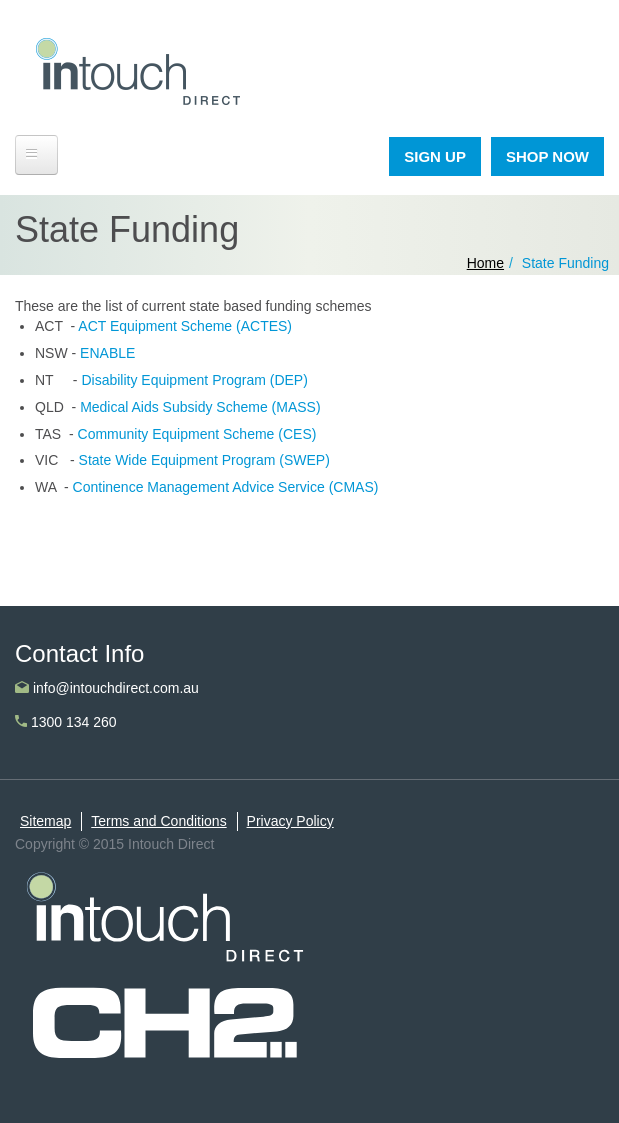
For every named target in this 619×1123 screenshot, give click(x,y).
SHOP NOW (547, 156)
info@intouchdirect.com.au (107, 688)
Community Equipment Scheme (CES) (197, 434)
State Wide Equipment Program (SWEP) (204, 460)
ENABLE (105, 353)
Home (485, 263)
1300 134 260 (66, 722)
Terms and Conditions (158, 821)
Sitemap (45, 821)
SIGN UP (435, 156)
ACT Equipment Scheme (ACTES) (185, 326)
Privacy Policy (290, 821)
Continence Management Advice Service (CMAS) (226, 487)
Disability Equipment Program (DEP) (194, 380)
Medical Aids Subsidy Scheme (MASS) (200, 407)
